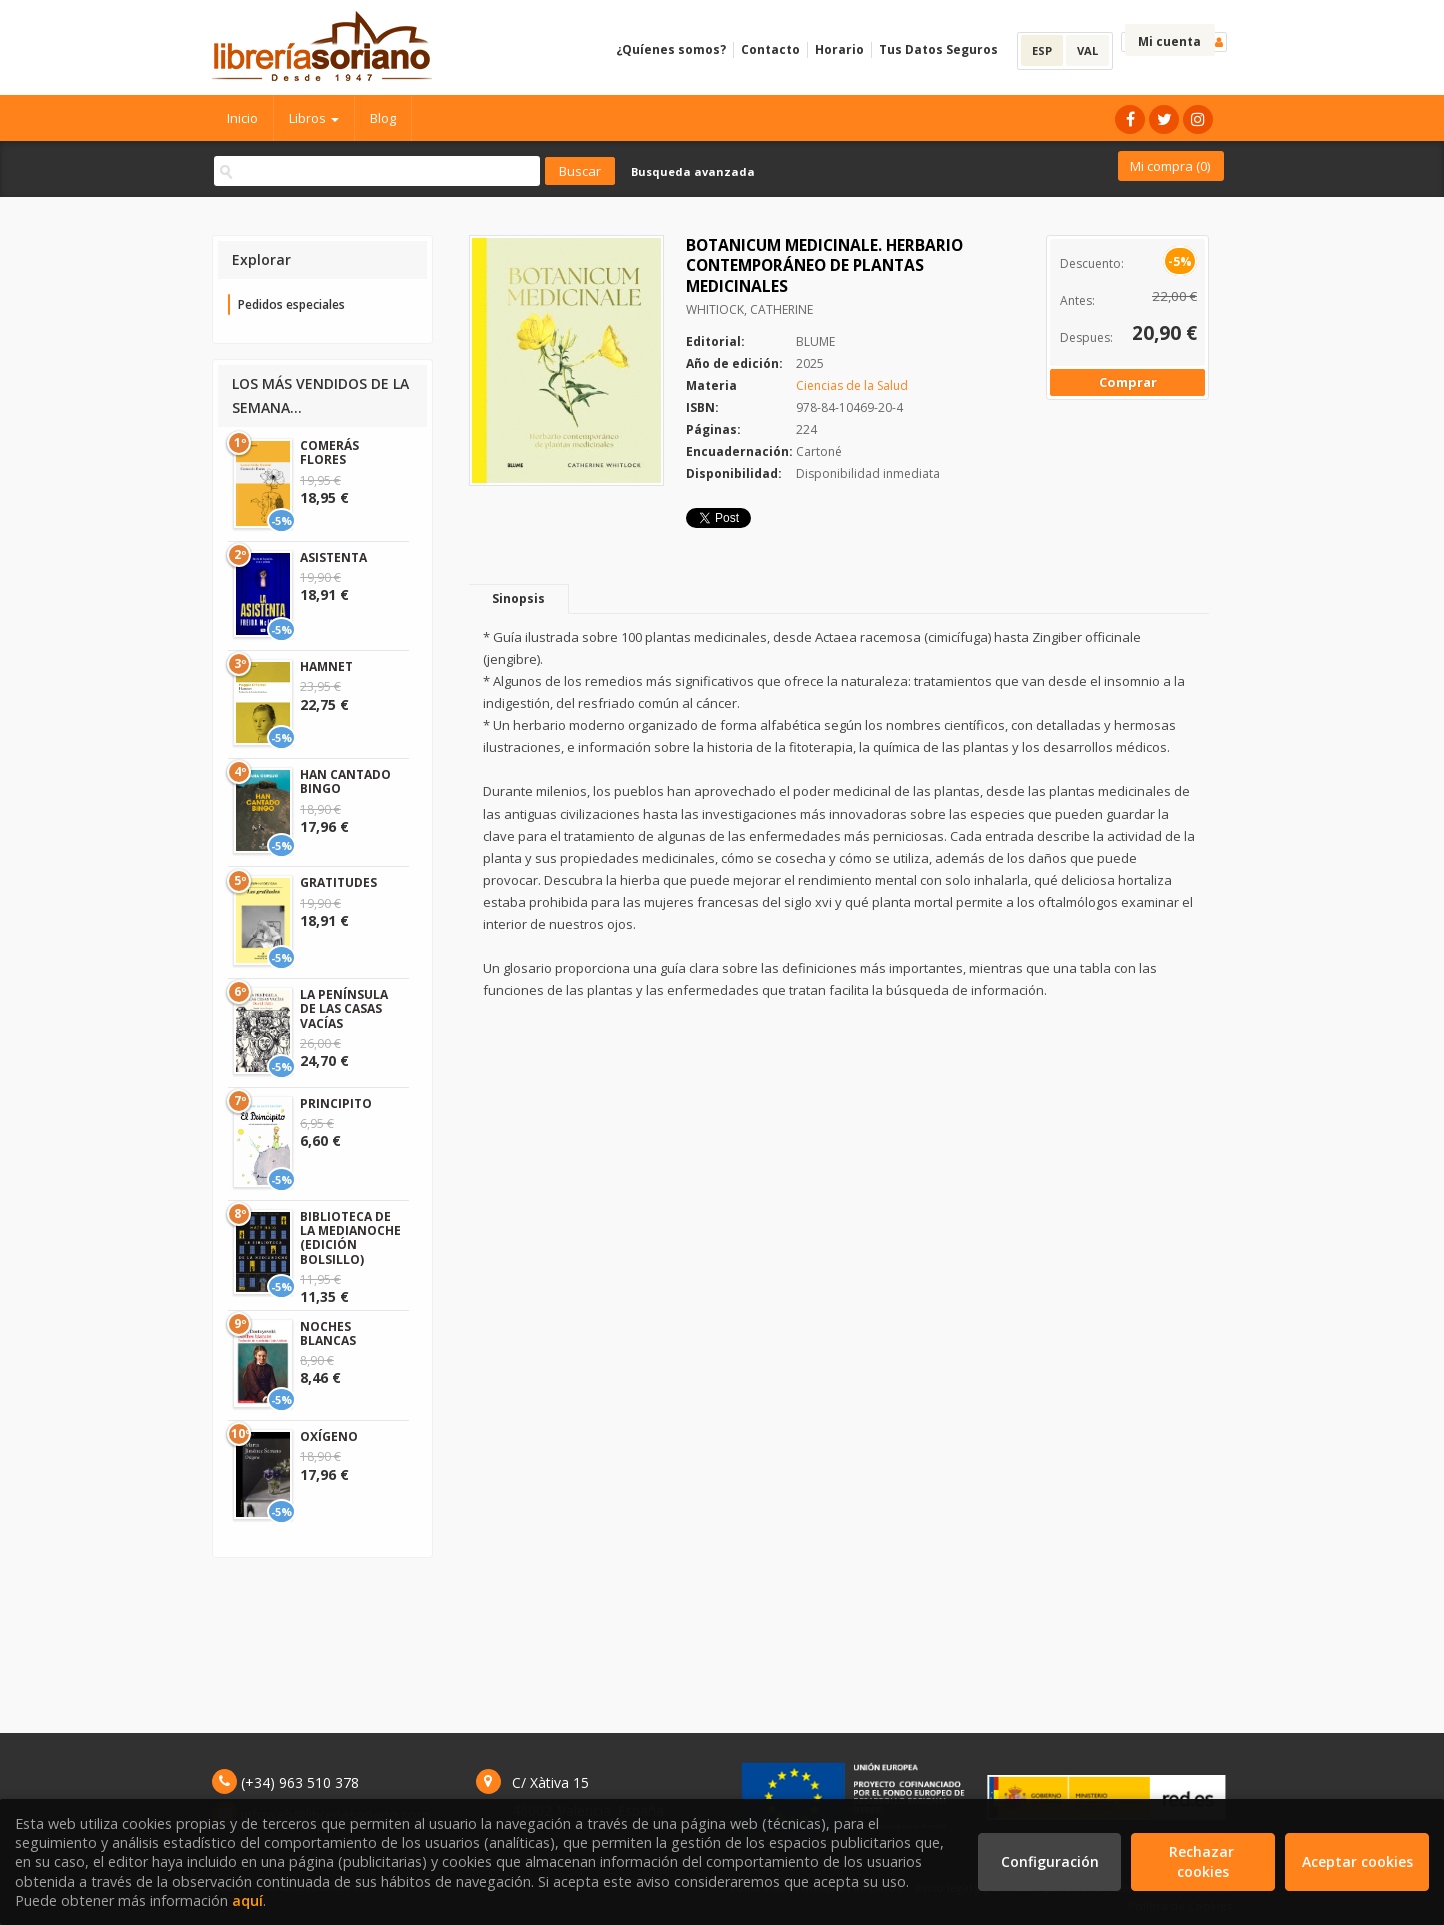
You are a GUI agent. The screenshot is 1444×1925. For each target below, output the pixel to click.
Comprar (1128, 382)
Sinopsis (518, 598)
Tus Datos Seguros (938, 49)
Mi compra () (1170, 166)
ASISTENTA (333, 557)
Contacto (770, 49)
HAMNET (326, 666)
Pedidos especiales (291, 304)
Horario (839, 49)
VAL (1087, 50)
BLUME (815, 341)
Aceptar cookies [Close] (1357, 1861)
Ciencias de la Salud (852, 385)
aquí (247, 1900)
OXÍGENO (329, 1436)
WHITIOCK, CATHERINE (749, 309)
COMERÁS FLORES (329, 452)
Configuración (1050, 1861)
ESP (1042, 50)
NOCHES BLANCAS (328, 1333)
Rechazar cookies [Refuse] (1203, 1861)
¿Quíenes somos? (671, 49)
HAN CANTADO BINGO (345, 781)
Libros (314, 118)
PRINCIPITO (336, 1103)
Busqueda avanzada (693, 171)
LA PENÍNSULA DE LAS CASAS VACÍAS (344, 1009)
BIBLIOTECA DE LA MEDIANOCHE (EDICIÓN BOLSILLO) (350, 1238)
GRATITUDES (338, 882)
